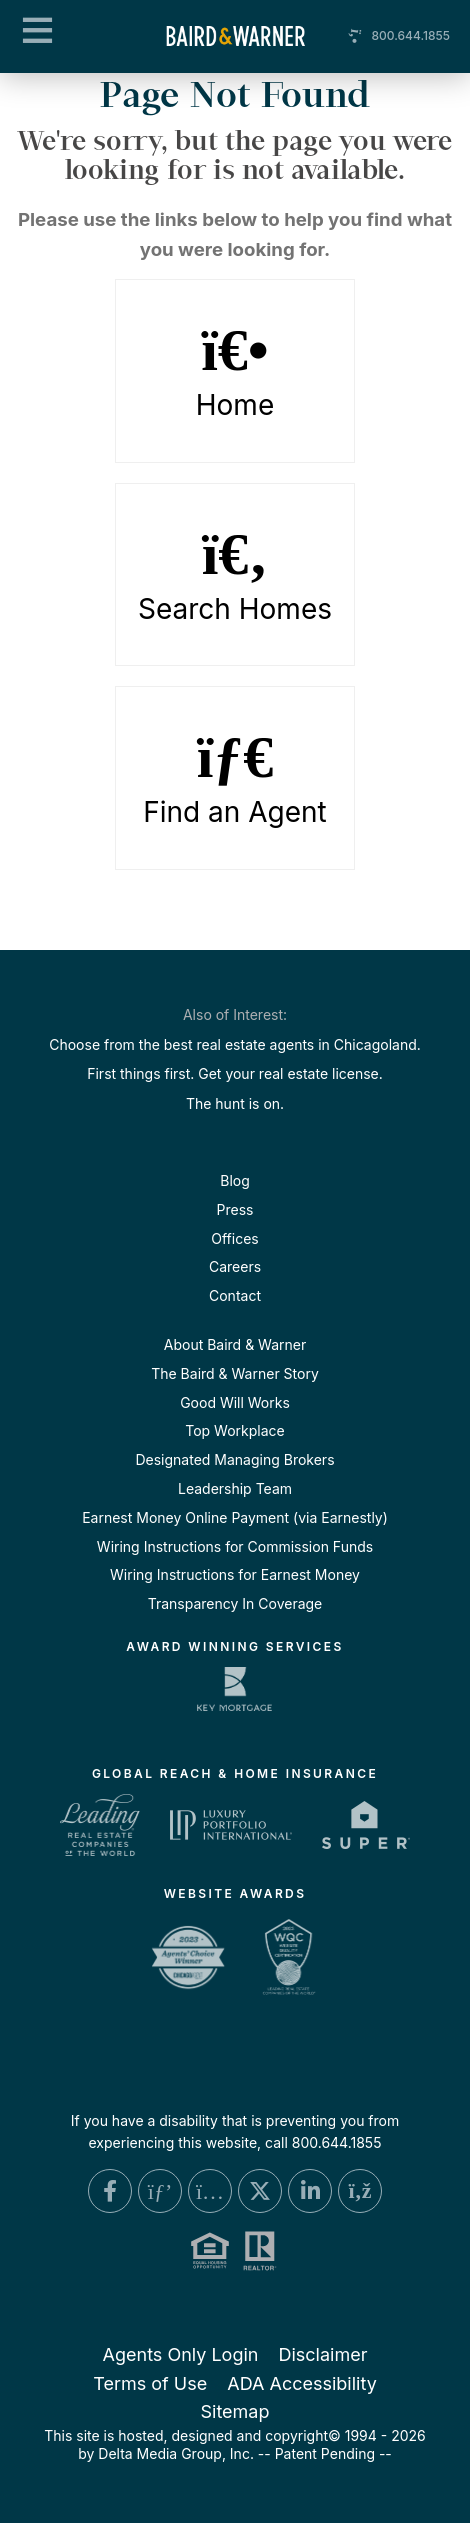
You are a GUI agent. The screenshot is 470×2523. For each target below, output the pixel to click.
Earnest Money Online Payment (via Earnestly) (235, 1517)
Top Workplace (234, 1430)
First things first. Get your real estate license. (235, 1073)
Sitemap (234, 2411)
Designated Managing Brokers (234, 1459)
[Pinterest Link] (160, 2191)
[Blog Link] (360, 2191)
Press (235, 1209)
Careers (235, 1266)
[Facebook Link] (110, 2191)
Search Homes (235, 575)
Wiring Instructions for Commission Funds (235, 1546)
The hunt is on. (235, 1103)
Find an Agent (235, 778)
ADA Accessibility (302, 2383)
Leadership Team (235, 1488)
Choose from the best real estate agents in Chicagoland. (235, 1044)
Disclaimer (322, 2354)
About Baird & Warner (235, 1344)
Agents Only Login (181, 2354)
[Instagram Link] (210, 2191)
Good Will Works (235, 1402)
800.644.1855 (410, 35)
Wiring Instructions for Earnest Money (235, 1574)
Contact (235, 1295)
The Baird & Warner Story (235, 1373)
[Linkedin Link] (310, 2191)
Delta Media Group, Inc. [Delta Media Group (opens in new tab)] (176, 2453)
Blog (235, 1180)
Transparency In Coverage (235, 1603)
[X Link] (260, 2191)
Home (235, 371)
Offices (234, 1238)
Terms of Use (150, 2383)
